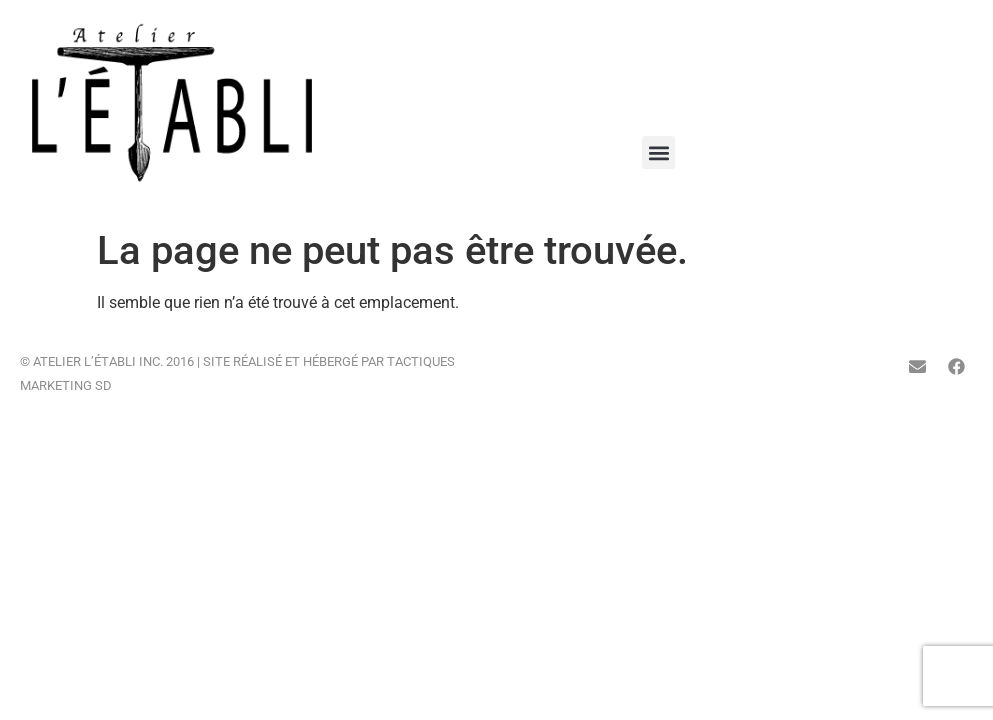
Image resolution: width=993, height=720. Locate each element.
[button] (658, 152)
